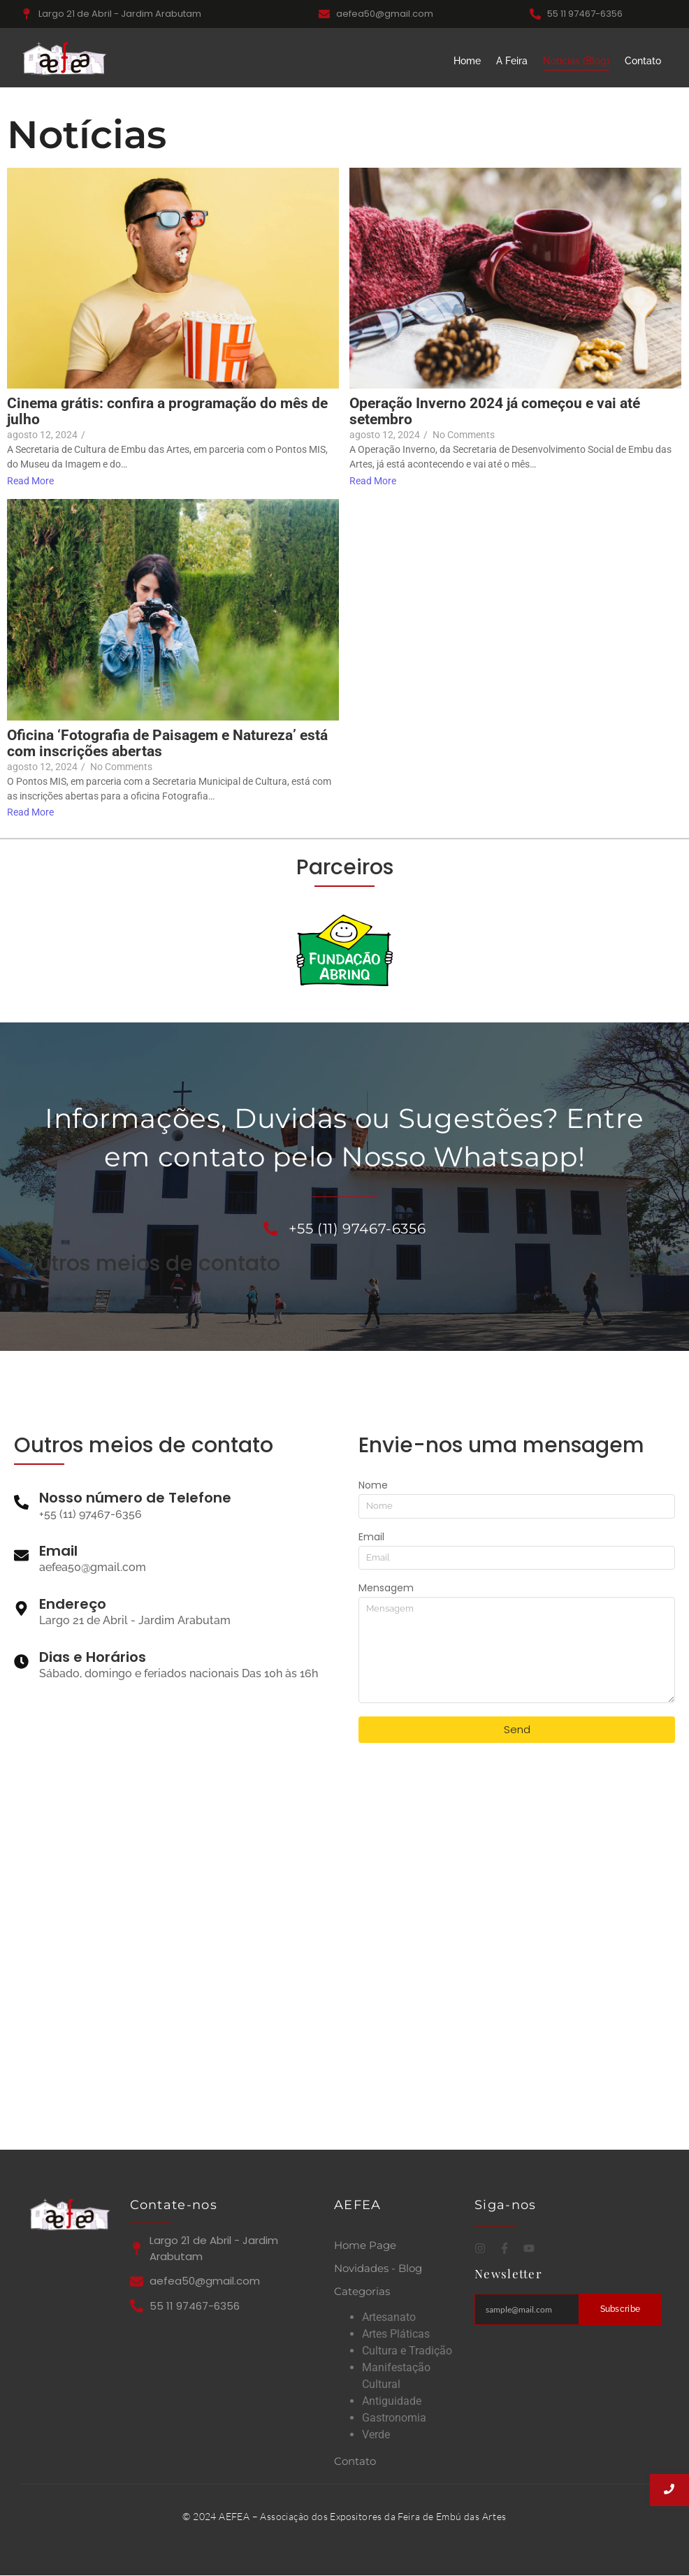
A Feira (512, 60)
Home (467, 60)
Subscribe (620, 2309)
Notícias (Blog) (576, 60)
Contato (643, 60)
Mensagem (386, 1589)
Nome (373, 1486)
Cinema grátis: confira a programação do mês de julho (167, 412)
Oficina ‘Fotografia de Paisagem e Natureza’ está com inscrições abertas (167, 744)
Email (371, 1538)
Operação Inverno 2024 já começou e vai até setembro (494, 412)
